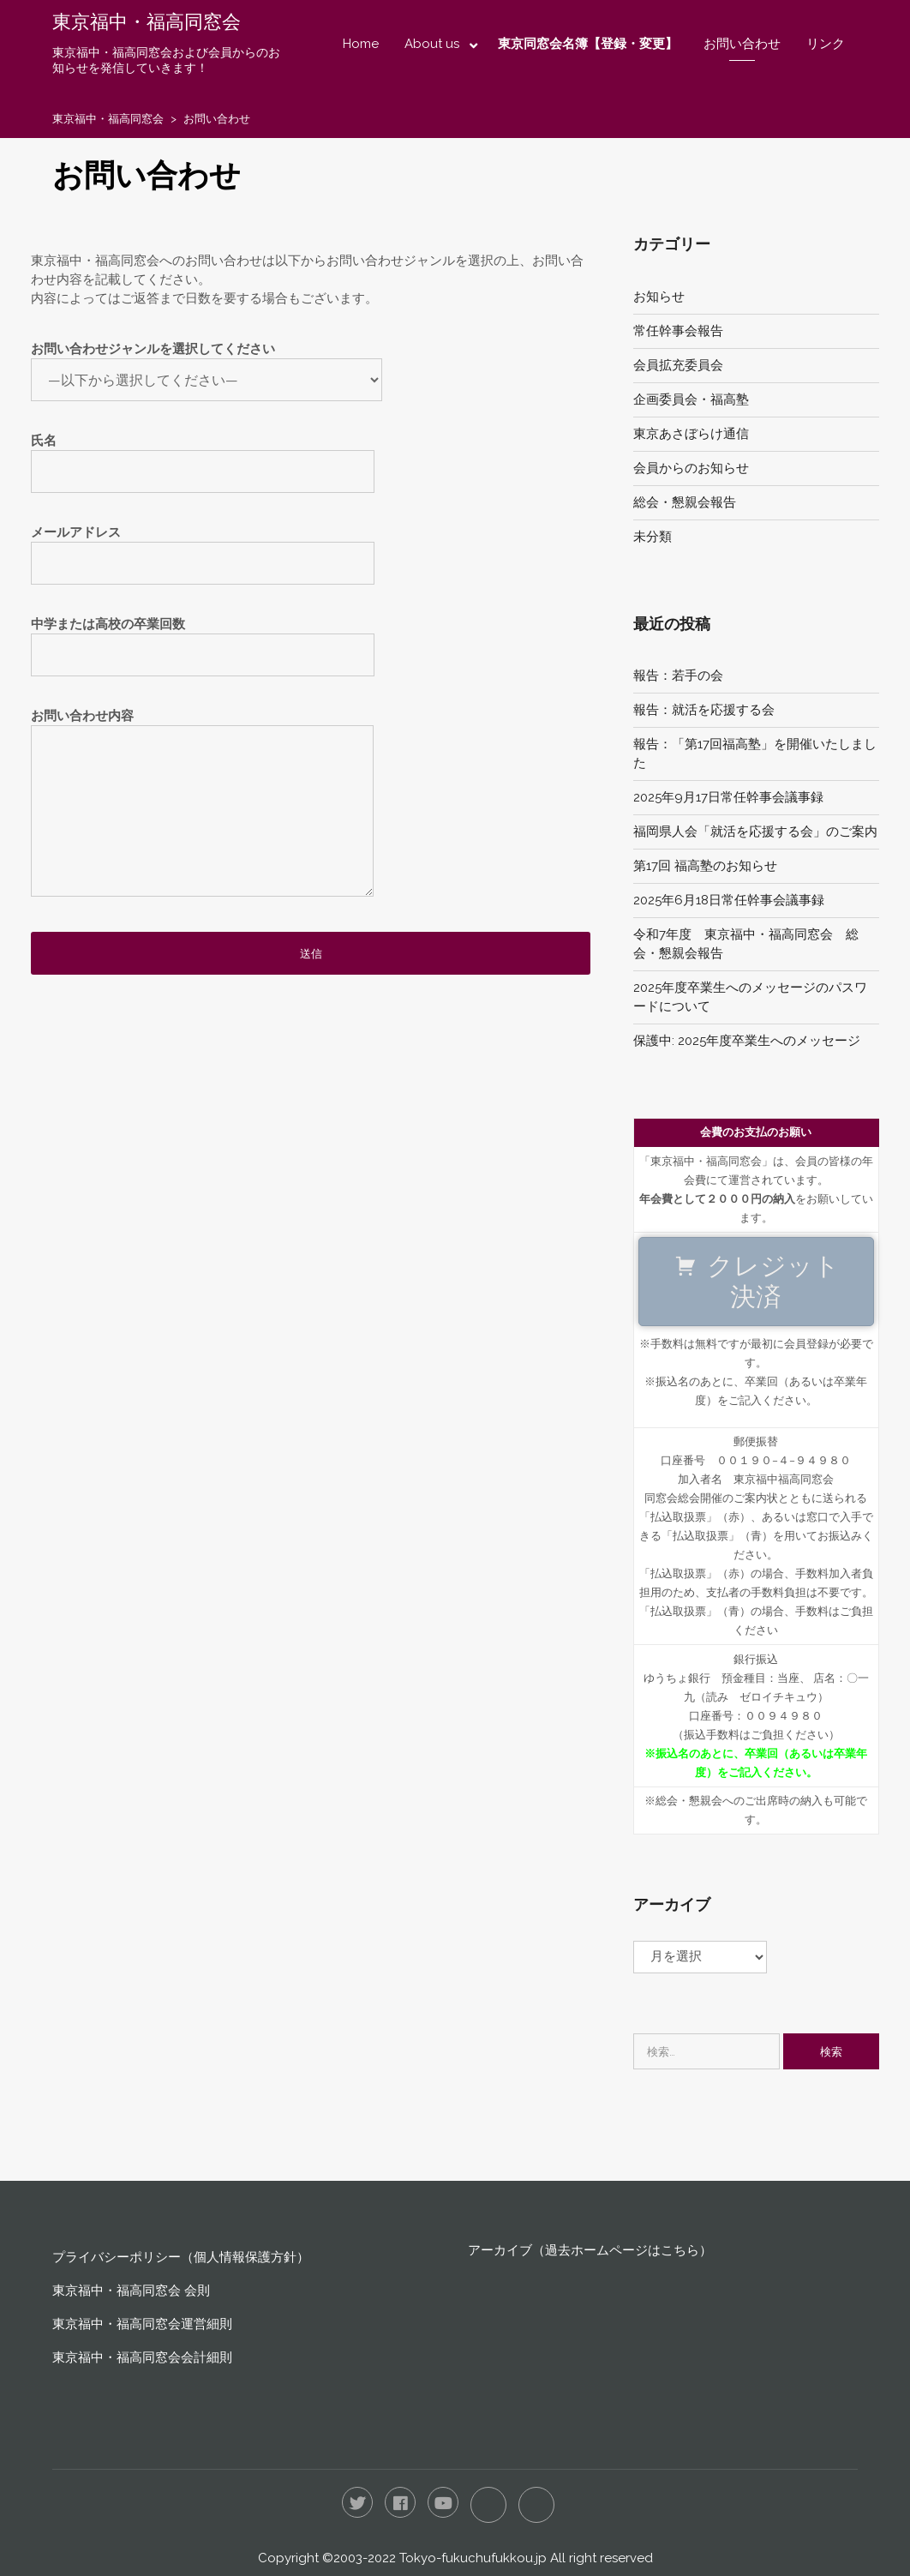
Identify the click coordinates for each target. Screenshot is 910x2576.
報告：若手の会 (678, 675)
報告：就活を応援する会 (704, 710)
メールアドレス (202, 548)
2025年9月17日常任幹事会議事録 (728, 797)
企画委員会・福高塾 (691, 399)
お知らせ (659, 296)
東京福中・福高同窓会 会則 (131, 2290)
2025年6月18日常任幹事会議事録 (728, 900)
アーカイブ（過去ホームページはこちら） (590, 2250)
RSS (536, 2505)
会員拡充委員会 (678, 365)
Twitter (357, 2502)
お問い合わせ (742, 43)
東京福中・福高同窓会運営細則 (142, 2324)
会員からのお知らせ (691, 468)
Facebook (400, 2502)
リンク (825, 43)
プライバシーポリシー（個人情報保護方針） (180, 2257)
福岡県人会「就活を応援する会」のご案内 (755, 831)
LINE (488, 2505)
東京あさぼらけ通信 (691, 433)
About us (431, 43)
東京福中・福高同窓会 (146, 22)
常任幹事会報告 (678, 331)
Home (361, 43)
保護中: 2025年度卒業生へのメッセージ (746, 1040)
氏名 (202, 456)
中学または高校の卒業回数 (202, 640)
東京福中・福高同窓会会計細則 (142, 2357)
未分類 (652, 536)
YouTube (443, 2502)
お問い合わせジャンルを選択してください (206, 364)
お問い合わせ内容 (202, 810)
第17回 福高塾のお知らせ (705, 866)
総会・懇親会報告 (684, 502)
